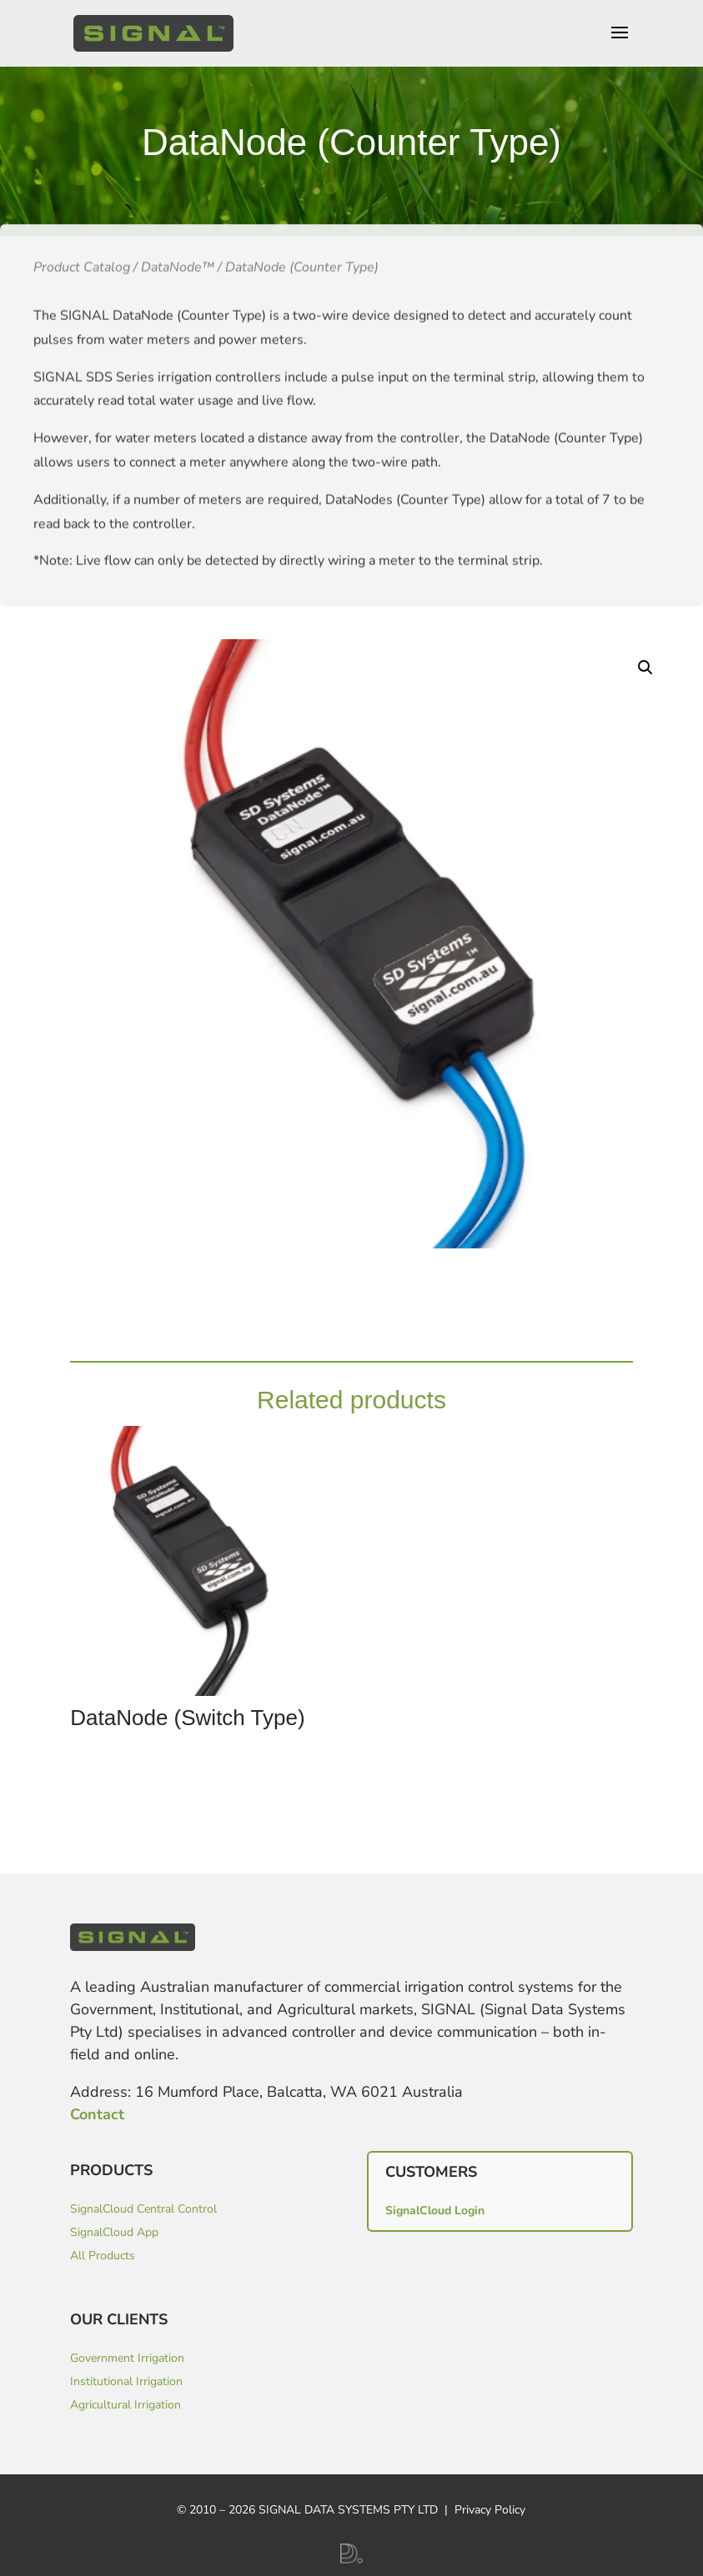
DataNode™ (177, 326)
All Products (102, 2255)
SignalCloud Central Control (143, 2209)
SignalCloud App (114, 2232)
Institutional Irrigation (126, 2381)
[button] (645, 668)
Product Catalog (81, 326)
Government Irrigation (127, 2358)
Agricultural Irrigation (125, 2405)
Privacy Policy (489, 2510)
